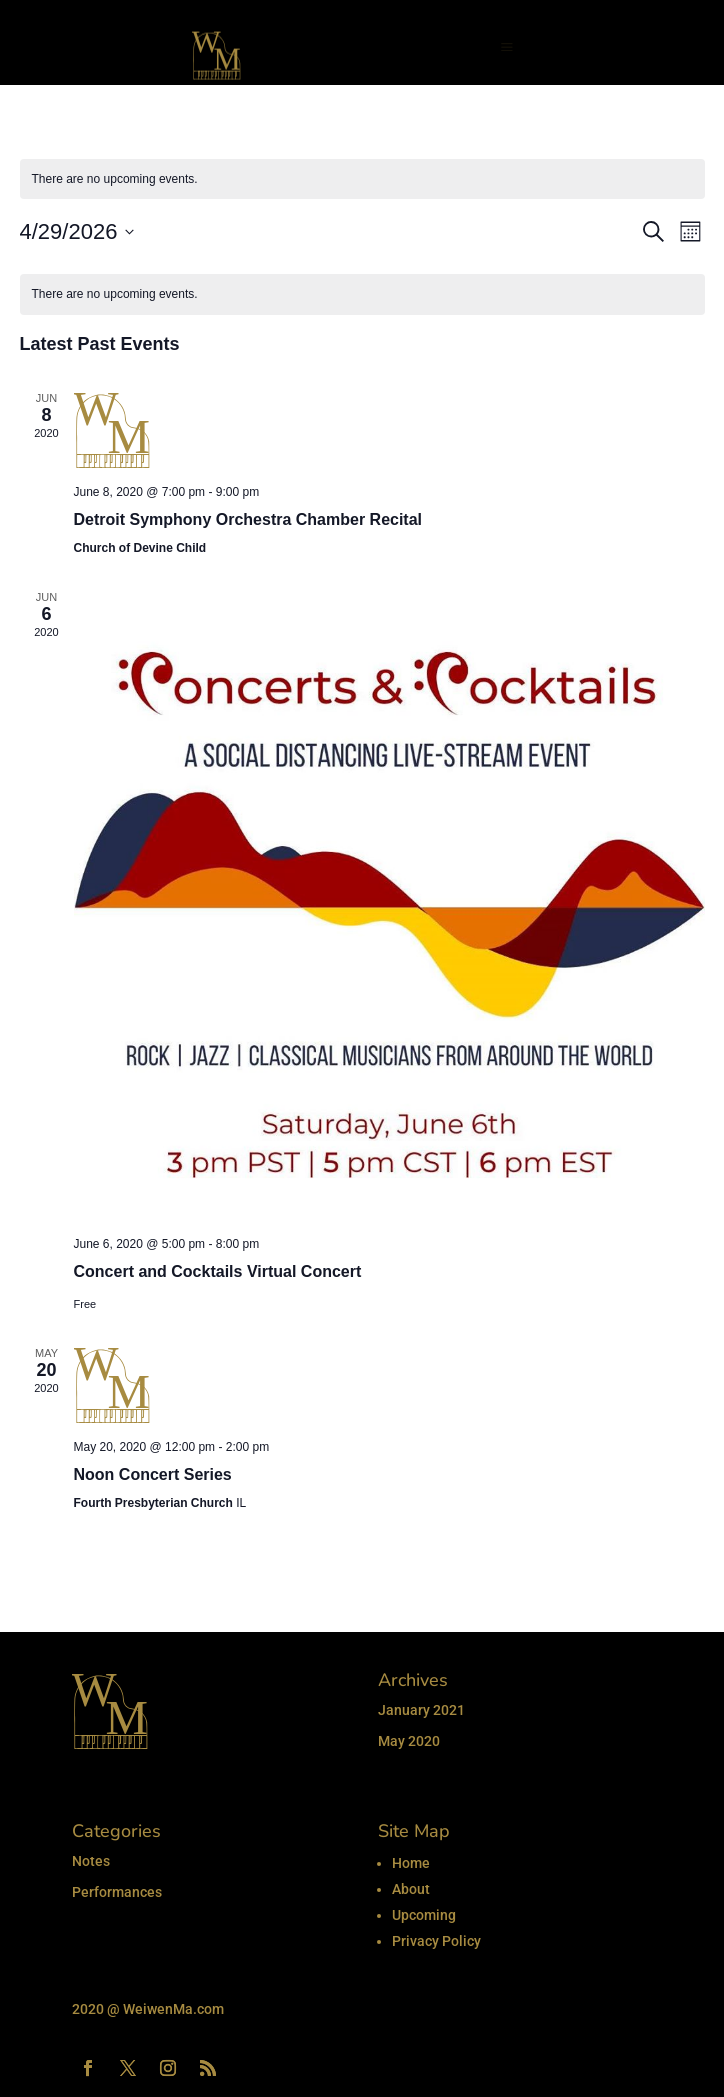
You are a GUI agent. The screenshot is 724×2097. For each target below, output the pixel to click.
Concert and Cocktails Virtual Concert (218, 1271)
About (411, 1889)
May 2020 (409, 1741)
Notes (91, 1861)
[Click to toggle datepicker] (77, 231)
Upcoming (424, 1915)
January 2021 (421, 1710)
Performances (117, 1892)
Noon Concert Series (153, 1474)
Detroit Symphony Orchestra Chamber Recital (248, 519)
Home (411, 1863)
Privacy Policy (436, 1941)
